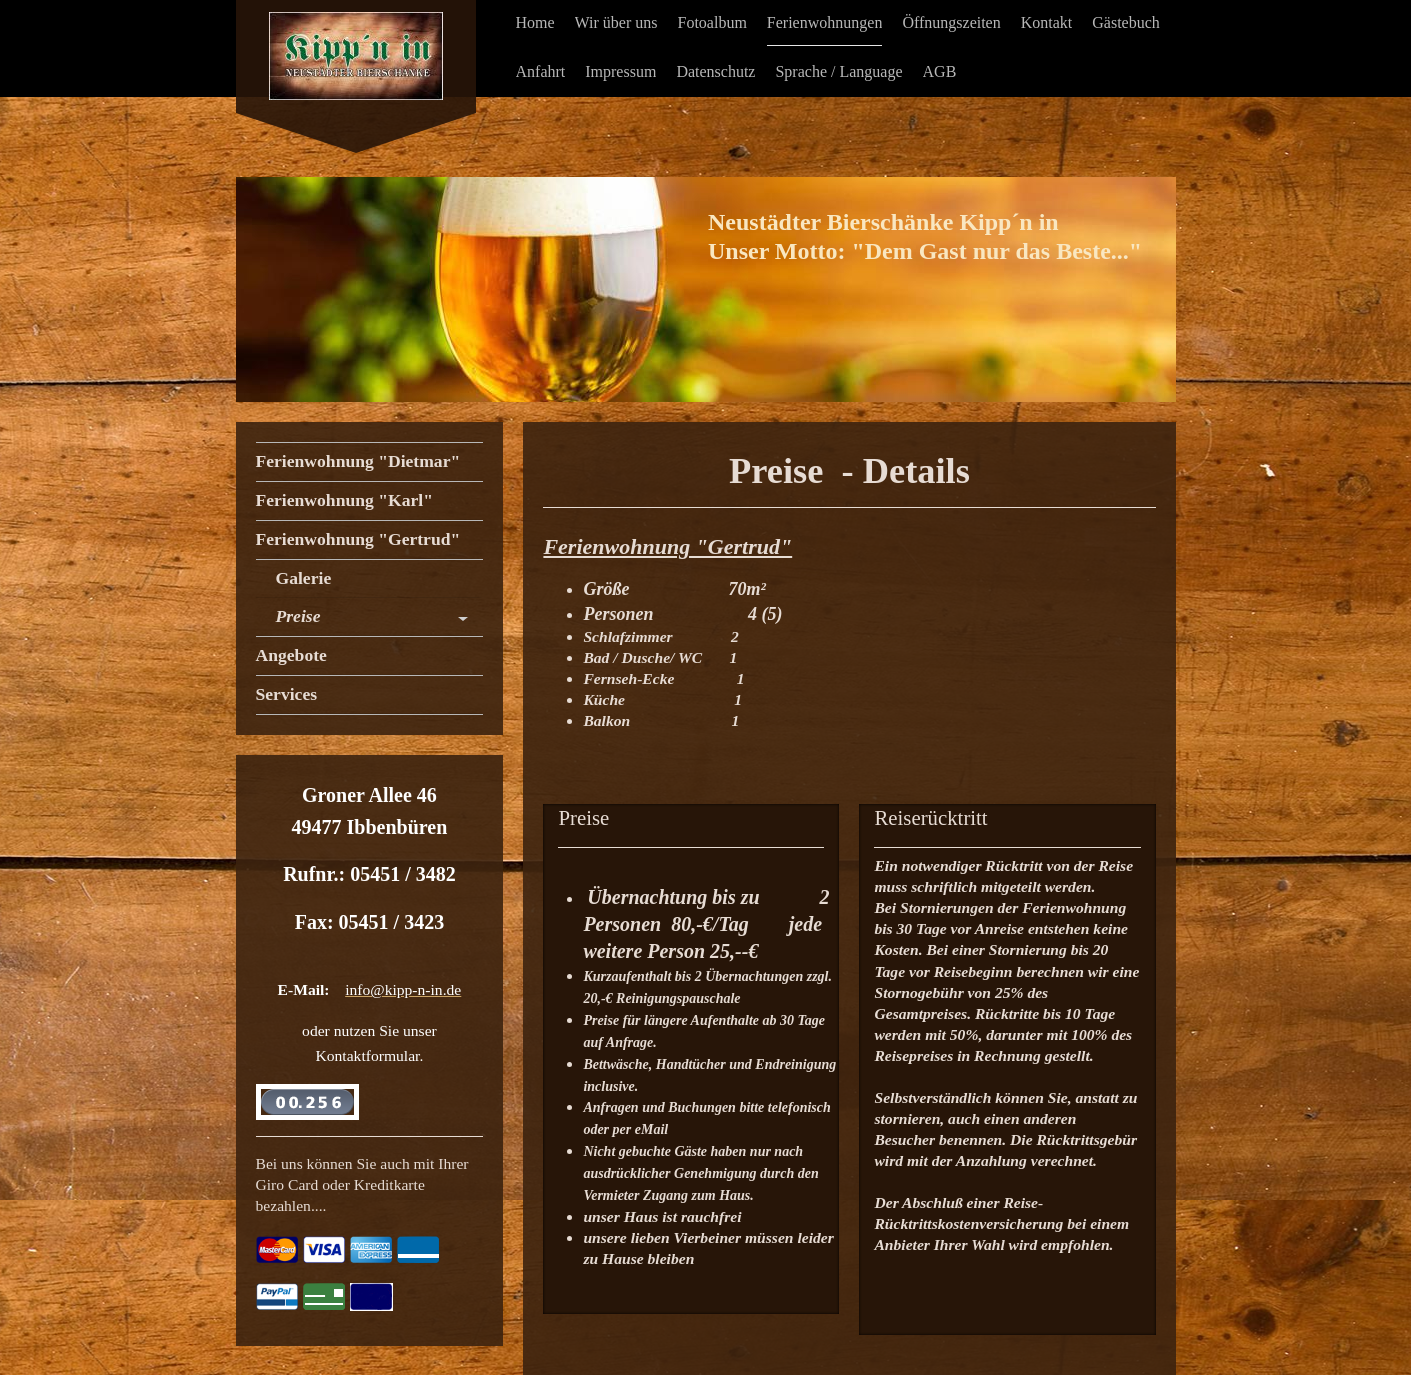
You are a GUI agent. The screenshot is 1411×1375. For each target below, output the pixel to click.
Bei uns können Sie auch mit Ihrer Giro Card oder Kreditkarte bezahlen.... (362, 1184)
